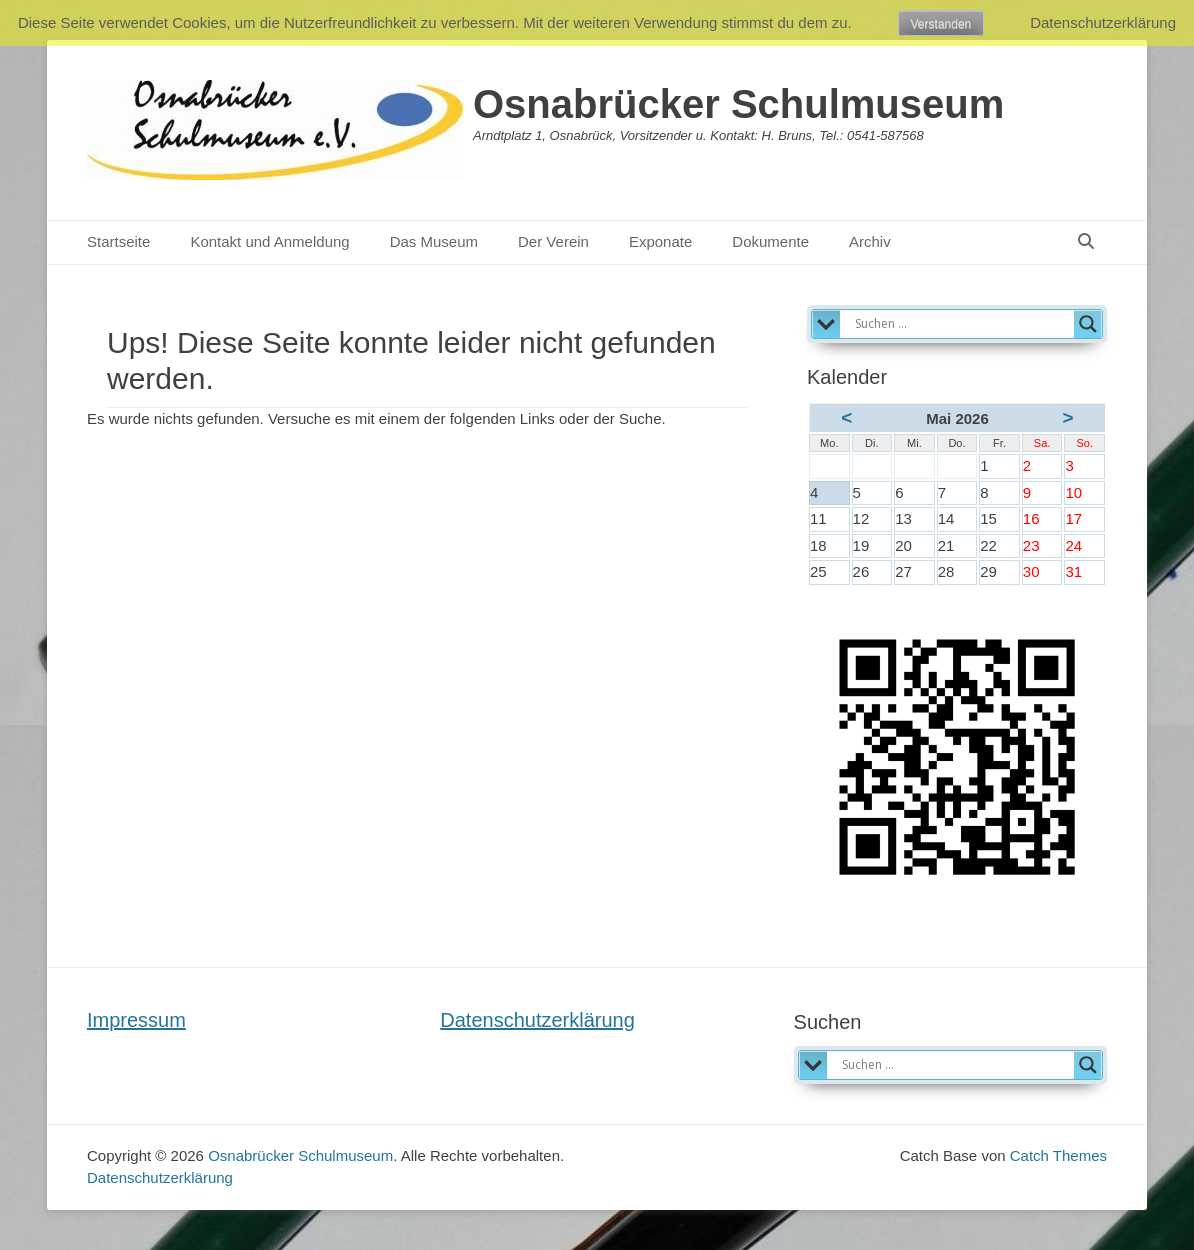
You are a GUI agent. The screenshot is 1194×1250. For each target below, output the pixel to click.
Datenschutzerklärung (537, 1020)
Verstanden (941, 24)
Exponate (660, 241)
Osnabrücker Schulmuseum (738, 104)
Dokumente (770, 241)
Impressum (136, 1020)
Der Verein (553, 241)
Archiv (870, 241)
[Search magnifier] (1088, 324)
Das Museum (434, 241)
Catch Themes (1058, 1155)
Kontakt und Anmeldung (269, 241)
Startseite (118, 241)
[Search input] (962, 324)
